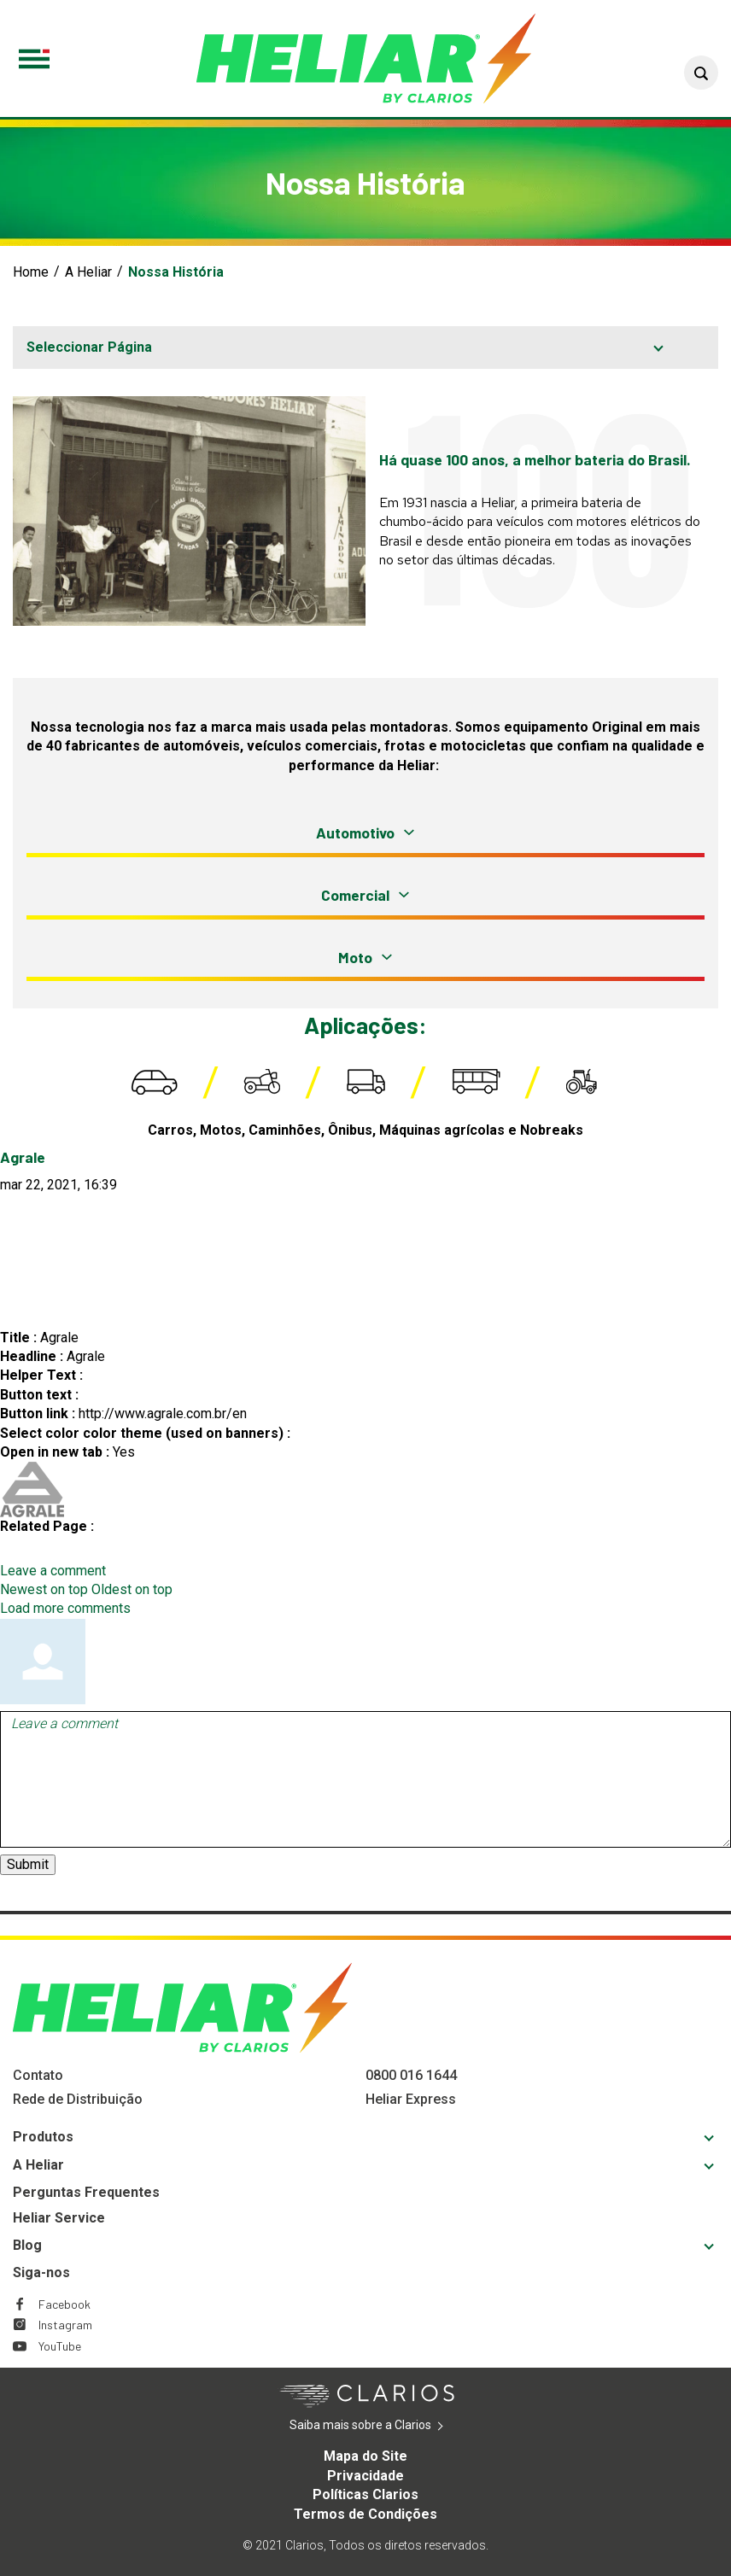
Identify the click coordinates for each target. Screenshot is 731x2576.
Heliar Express (411, 2099)
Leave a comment (53, 1571)
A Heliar (88, 272)
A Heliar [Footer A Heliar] (38, 2165)
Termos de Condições (365, 2514)
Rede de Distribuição (78, 2099)
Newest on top (44, 1589)
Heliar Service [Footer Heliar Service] (59, 2218)
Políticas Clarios (365, 2494)
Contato (38, 2075)
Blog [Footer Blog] (27, 2245)
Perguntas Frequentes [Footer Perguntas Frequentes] (86, 2192)
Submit (28, 1864)
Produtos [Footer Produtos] (43, 2137)
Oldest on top (132, 1589)
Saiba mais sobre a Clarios (386, 2425)
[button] (701, 72)
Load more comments (65, 1608)
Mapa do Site (365, 2456)
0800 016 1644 (411, 2075)
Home (31, 272)
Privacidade (365, 2476)
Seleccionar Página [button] (89, 347)
